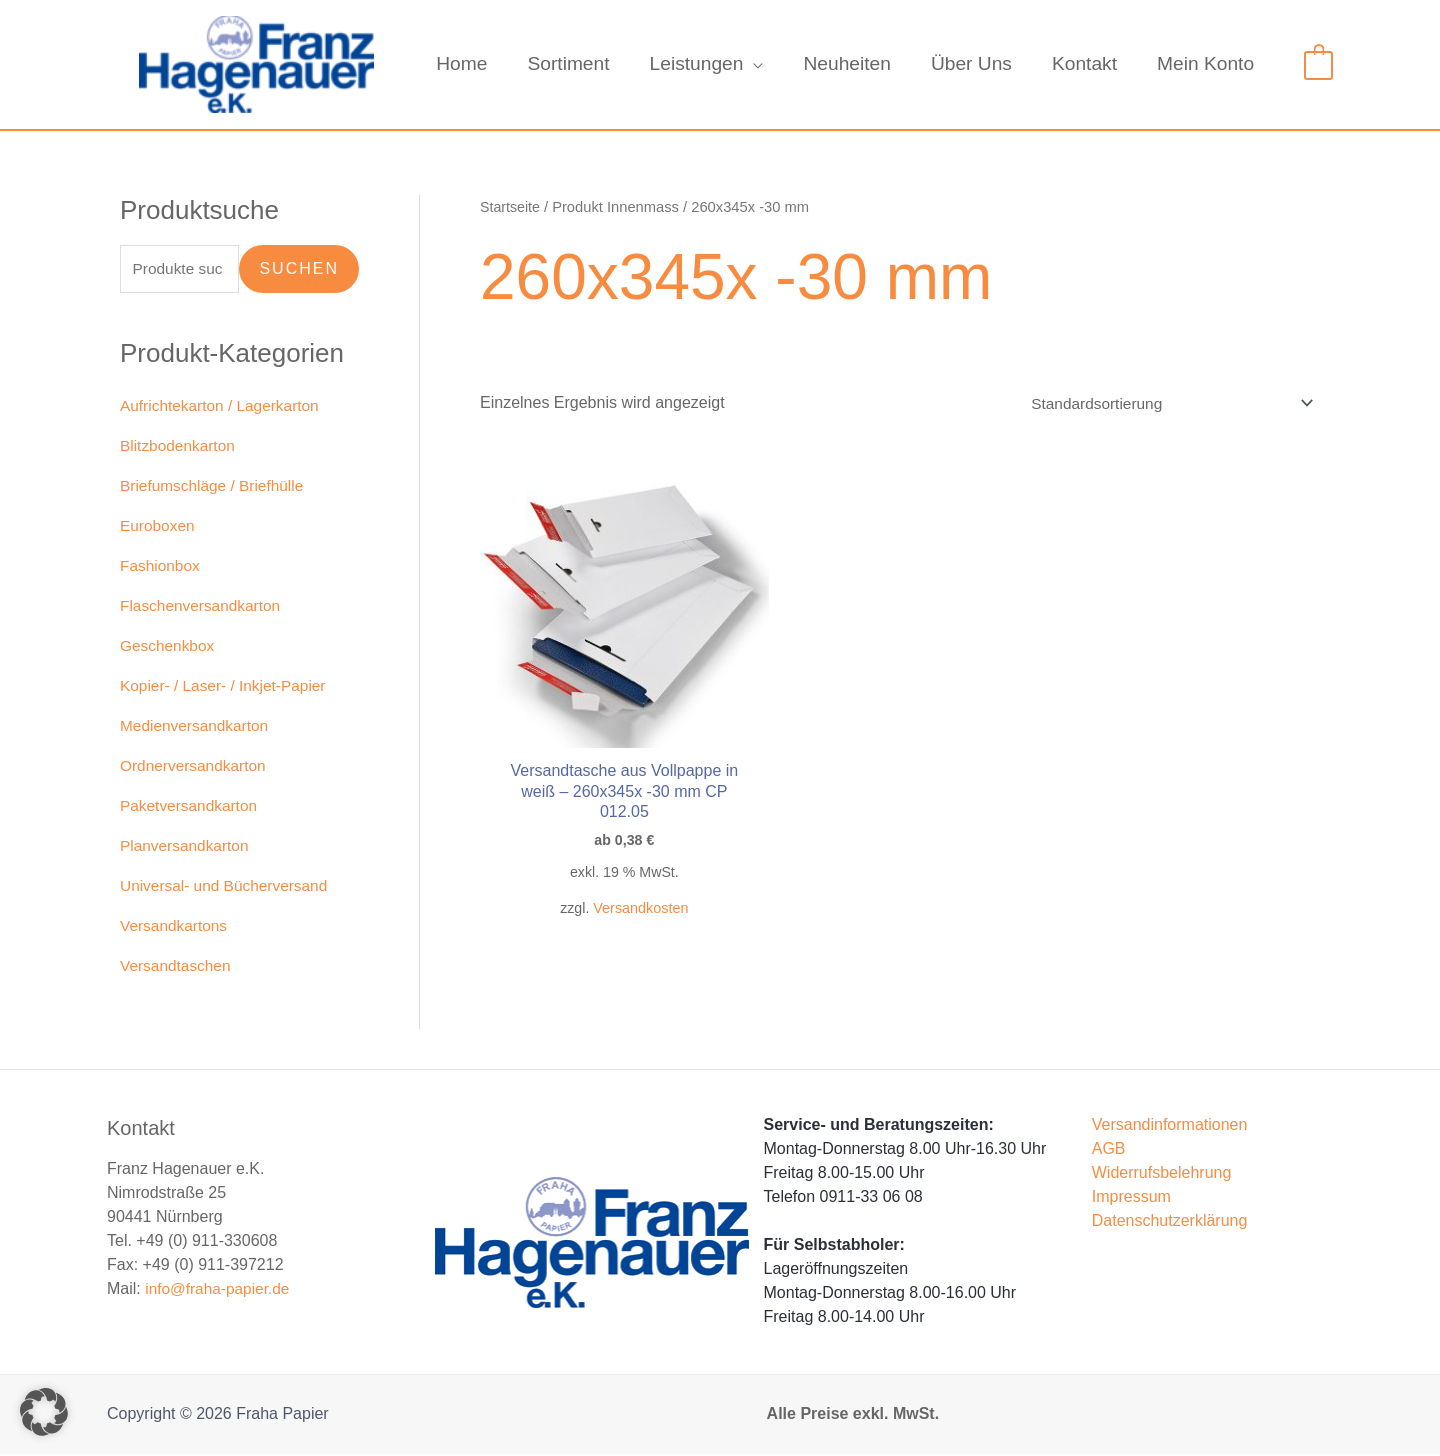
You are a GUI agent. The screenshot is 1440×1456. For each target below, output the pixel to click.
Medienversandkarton (197, 727)
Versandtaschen (177, 967)
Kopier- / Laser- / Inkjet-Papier (226, 687)
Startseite (511, 207)
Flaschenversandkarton (203, 607)
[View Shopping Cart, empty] (1318, 63)
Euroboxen (158, 527)
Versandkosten (629, 886)
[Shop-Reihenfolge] (1163, 403)
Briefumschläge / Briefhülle (215, 487)
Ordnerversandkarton (195, 767)
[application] (761, 64)
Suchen (299, 269)
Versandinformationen (1170, 1126)
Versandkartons (175, 927)
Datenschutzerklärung (1170, 1222)
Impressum (1131, 1198)
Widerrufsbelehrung (1162, 1174)
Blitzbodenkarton (179, 447)
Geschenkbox (169, 647)
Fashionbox (161, 567)
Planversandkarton (186, 847)
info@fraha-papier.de (220, 1290)
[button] (44, 1412)
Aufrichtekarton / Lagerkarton (223, 407)
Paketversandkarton (191, 807)
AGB (1109, 1150)
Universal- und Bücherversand (227, 887)
